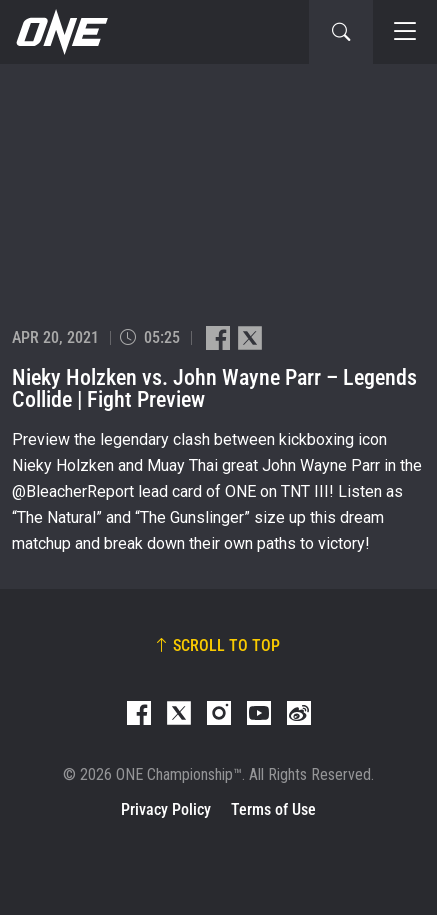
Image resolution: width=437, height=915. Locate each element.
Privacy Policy (166, 809)
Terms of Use (273, 809)
